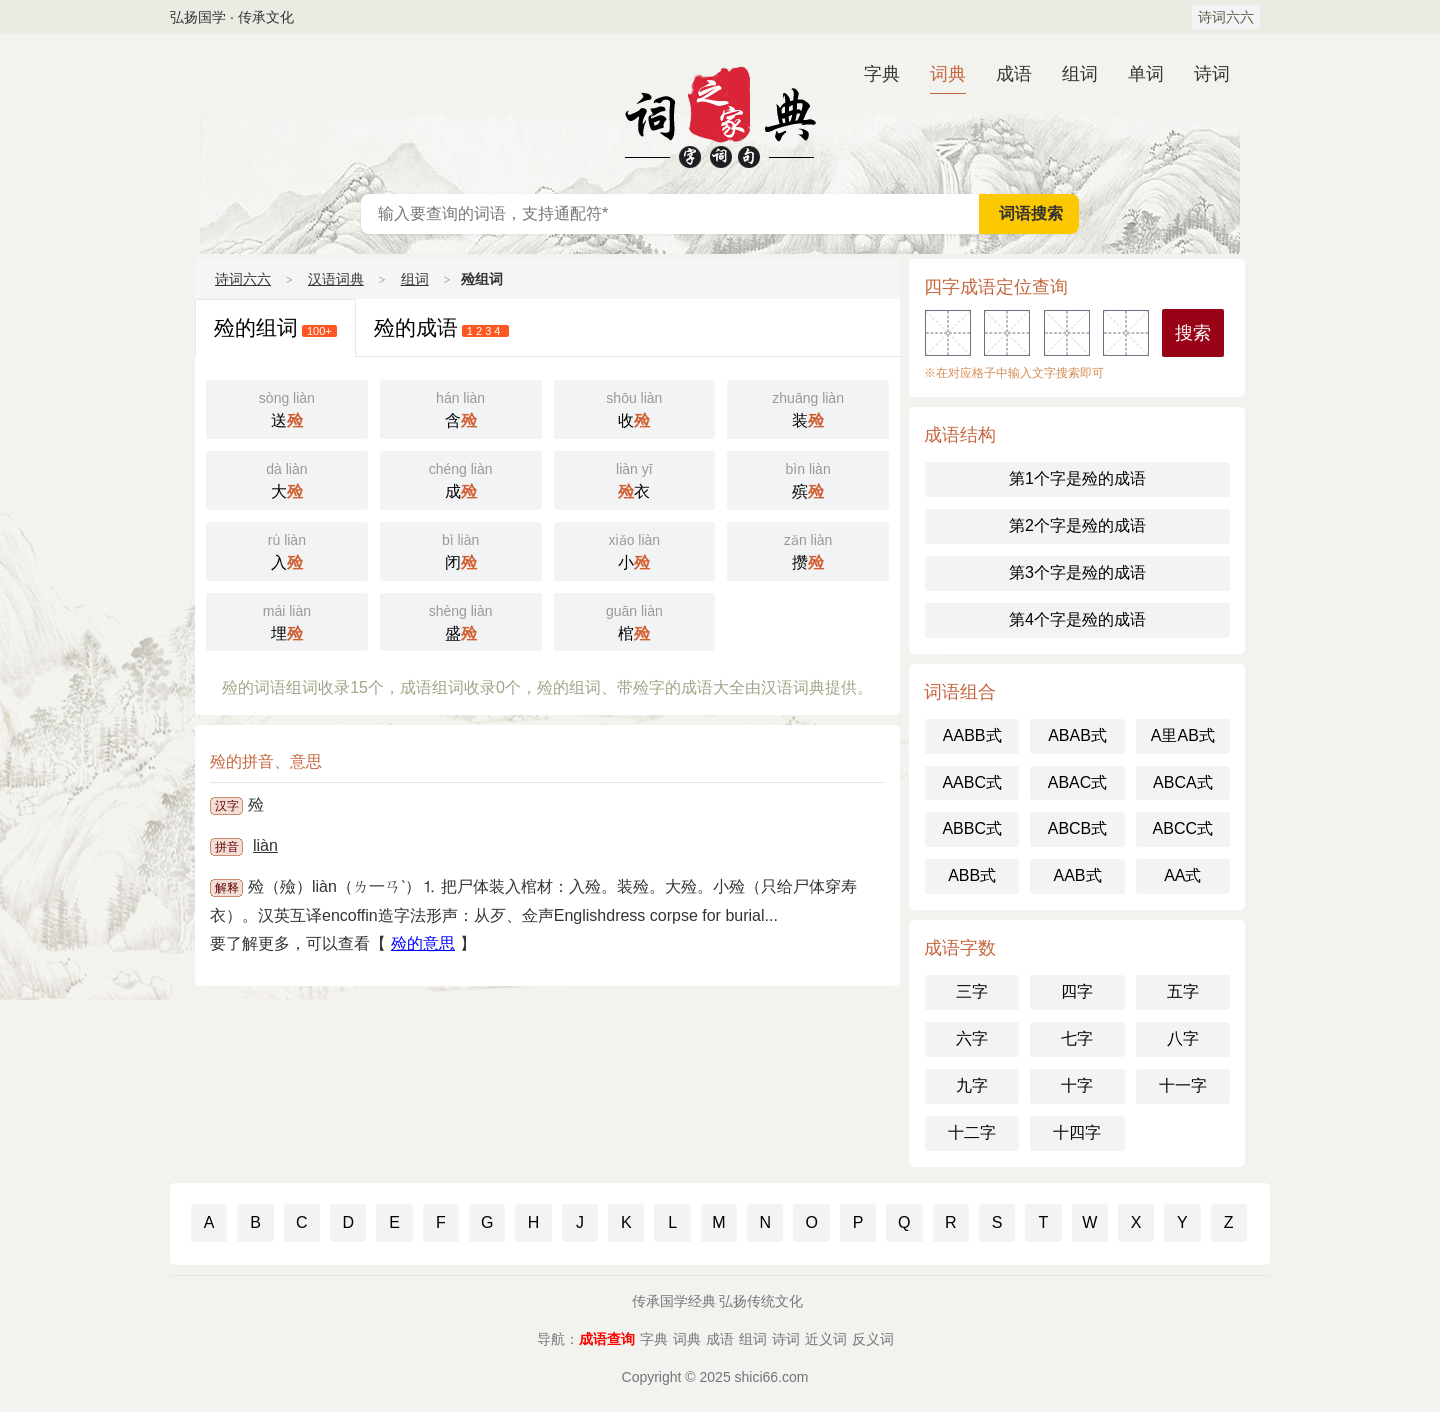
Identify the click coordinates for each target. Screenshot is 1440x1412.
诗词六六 (1226, 17)
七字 (1077, 1038)
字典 (882, 74)
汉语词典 (720, 114)
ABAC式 (1078, 782)
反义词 (873, 1339)
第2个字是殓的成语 (1077, 525)
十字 (1077, 1085)
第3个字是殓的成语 (1077, 572)
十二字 (972, 1132)
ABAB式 (1077, 735)
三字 (972, 991)
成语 (1014, 74)
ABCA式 (1183, 782)
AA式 (1182, 875)
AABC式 (972, 782)
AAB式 (1077, 875)
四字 (1077, 991)
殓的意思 (423, 943)
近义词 (826, 1339)
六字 (972, 1038)
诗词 (1212, 74)
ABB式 (972, 875)
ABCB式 (1078, 828)
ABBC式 (972, 828)
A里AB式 (1183, 735)
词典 (948, 74)
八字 (1183, 1038)
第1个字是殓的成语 (1077, 478)
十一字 (1183, 1085)
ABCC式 (1183, 828)
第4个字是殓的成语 (1077, 619)
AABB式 (972, 735)
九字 (972, 1085)
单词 (1146, 74)
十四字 (1077, 1132)
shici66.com (772, 1377)
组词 (1080, 74)
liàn (265, 845)
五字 (1183, 991)
